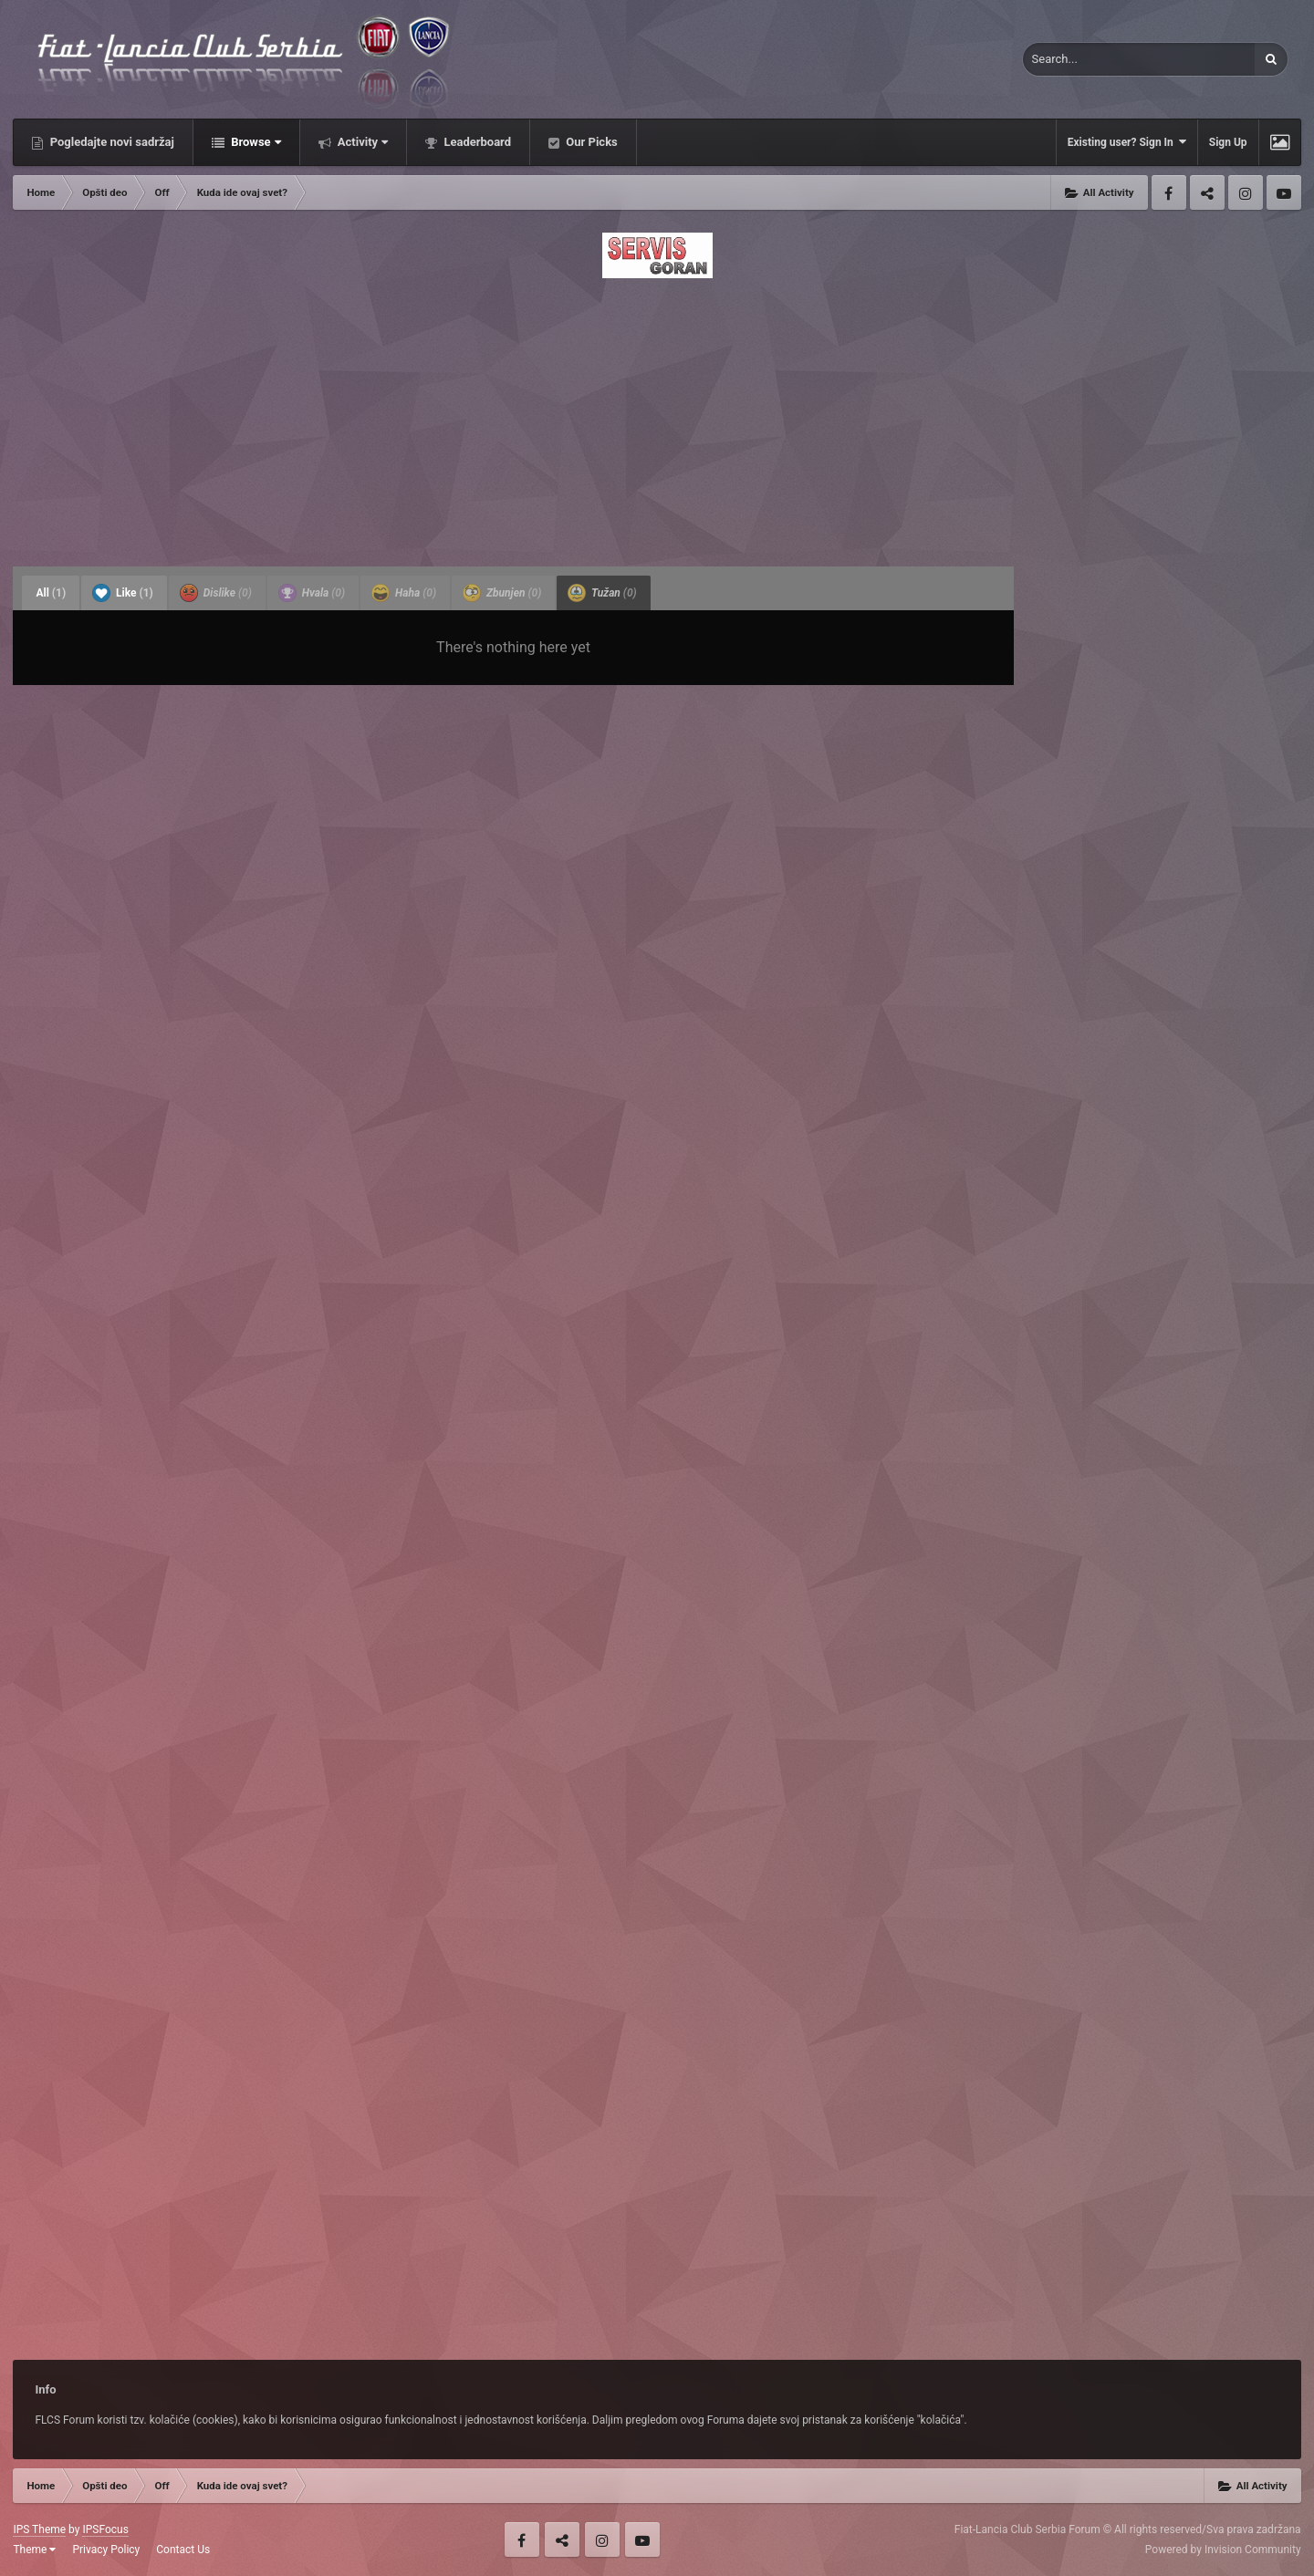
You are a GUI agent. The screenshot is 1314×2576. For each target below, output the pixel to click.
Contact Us (183, 2549)
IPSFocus (105, 2529)
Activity (362, 142)
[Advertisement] (657, 417)
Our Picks (590, 142)
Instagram (1245, 192)
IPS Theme (39, 2529)
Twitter (1207, 192)
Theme (34, 2549)
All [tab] (51, 593)
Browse (254, 142)
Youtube (1284, 192)
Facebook (1169, 192)
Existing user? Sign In (1127, 142)
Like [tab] (122, 593)
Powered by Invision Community (1223, 2549)
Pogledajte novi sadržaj (110, 142)
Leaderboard (476, 142)
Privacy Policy (106, 2549)
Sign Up (1228, 142)
